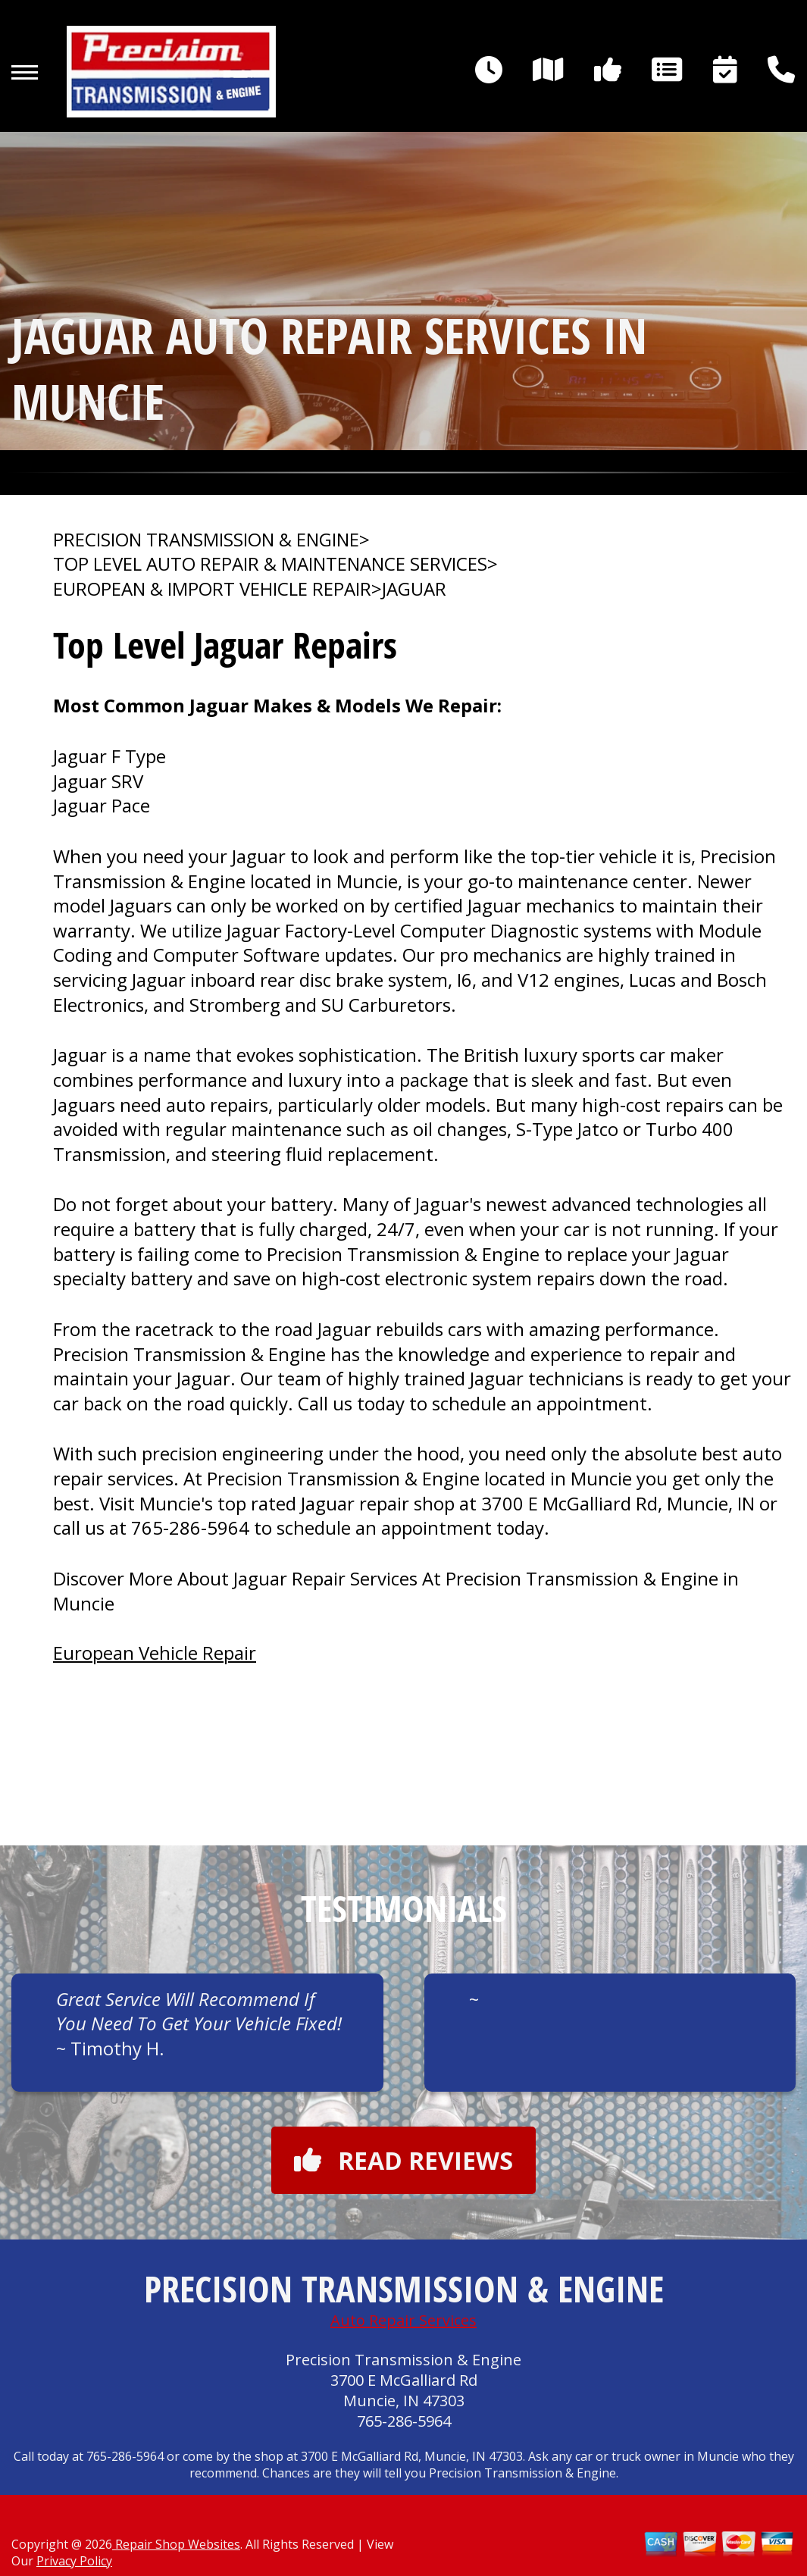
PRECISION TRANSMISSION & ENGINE (206, 539)
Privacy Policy (74, 2561)
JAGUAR (414, 589)
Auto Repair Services (403, 2320)
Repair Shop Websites (176, 2544)
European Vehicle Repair (154, 1652)
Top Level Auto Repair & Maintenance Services (270, 564)
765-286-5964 (190, 1527)
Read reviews (403, 2160)
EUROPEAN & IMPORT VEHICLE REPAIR (212, 589)
